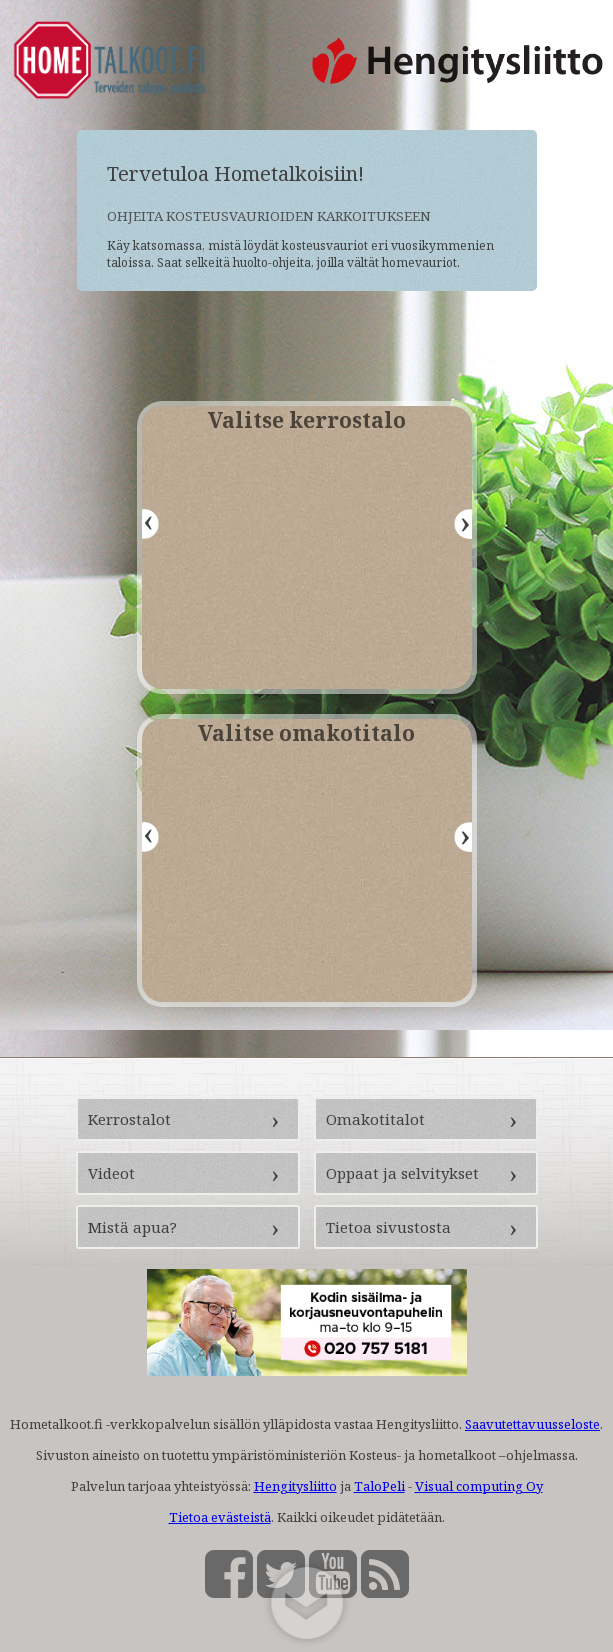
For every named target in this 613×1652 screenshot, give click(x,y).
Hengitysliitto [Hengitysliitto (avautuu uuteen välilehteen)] (295, 1486)
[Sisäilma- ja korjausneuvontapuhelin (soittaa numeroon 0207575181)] (307, 1370)
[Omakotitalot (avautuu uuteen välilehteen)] (426, 1119)
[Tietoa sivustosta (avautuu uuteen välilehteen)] (426, 1227)
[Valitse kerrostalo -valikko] (307, 547)
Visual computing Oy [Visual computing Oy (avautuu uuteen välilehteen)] (479, 1486)
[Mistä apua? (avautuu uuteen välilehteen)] (188, 1227)
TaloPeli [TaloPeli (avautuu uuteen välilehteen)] (379, 1486)
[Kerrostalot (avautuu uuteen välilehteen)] (188, 1119)
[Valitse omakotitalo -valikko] (307, 860)
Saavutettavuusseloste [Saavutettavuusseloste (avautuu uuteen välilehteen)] (532, 1424)
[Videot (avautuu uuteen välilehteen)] (188, 1173)
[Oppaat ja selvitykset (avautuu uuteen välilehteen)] (426, 1173)
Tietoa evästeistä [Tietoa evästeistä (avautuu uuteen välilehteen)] (220, 1517)
